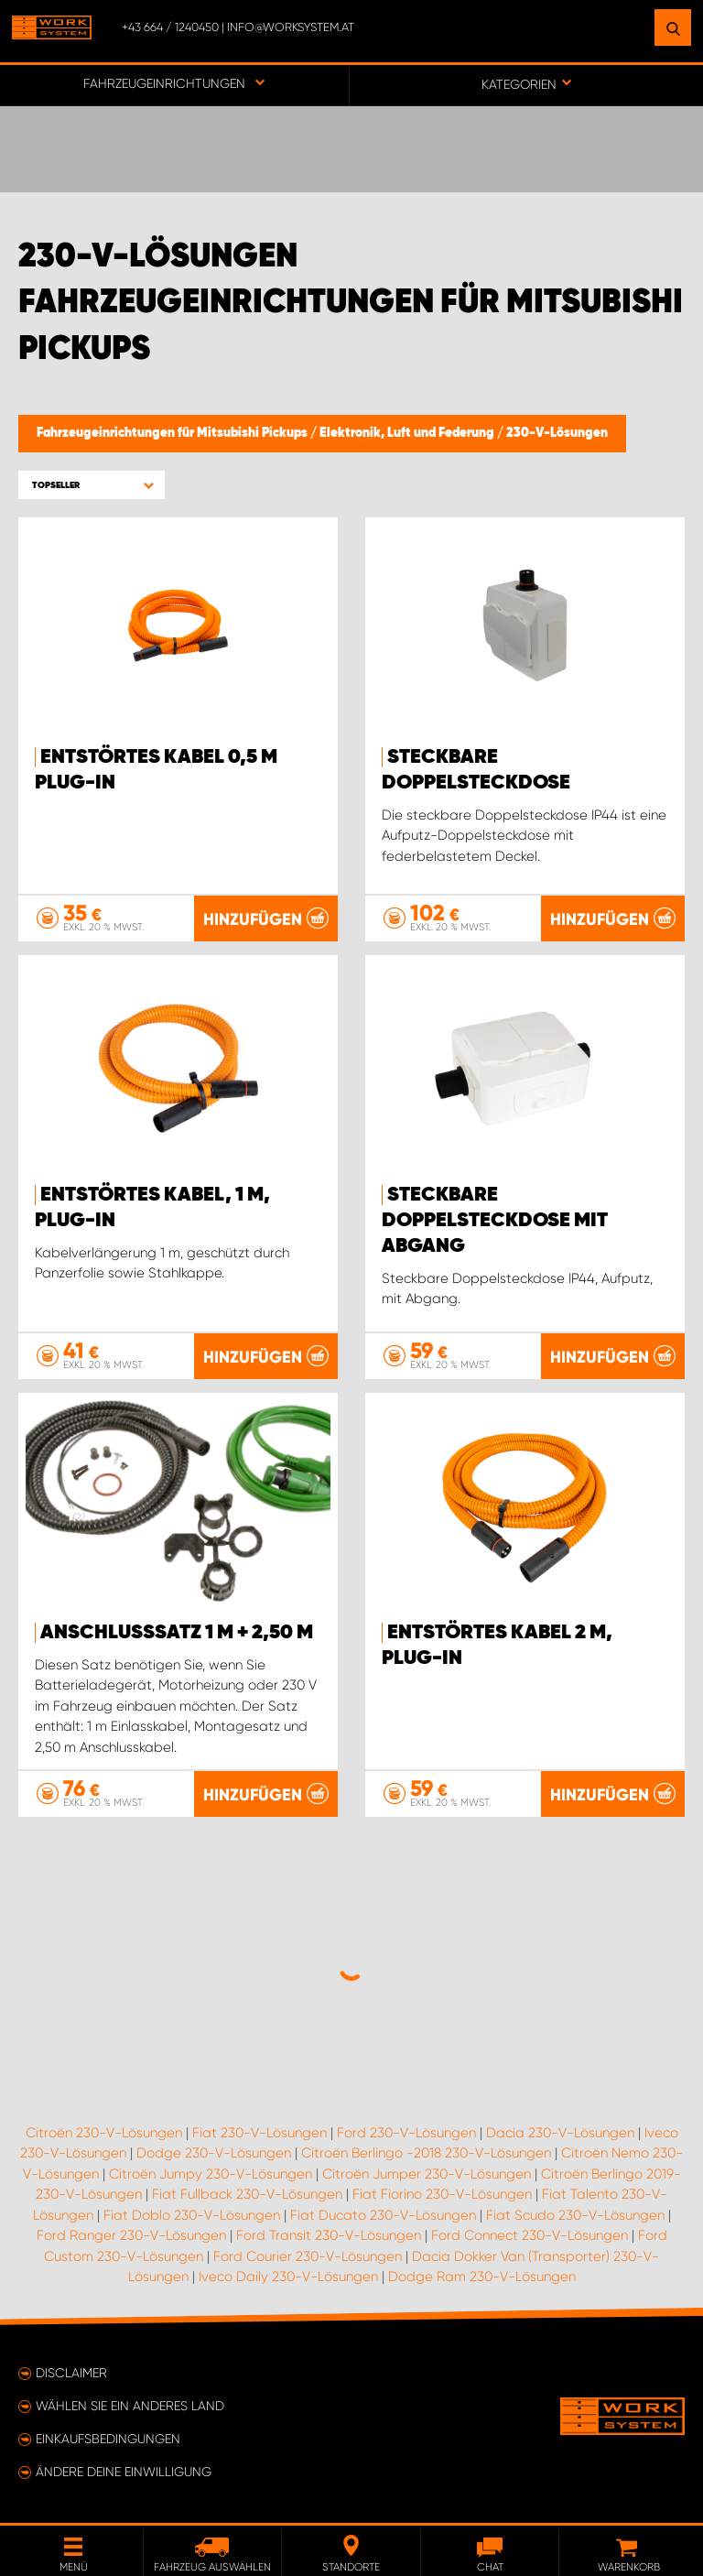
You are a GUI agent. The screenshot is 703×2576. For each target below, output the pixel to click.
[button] (91, 485)
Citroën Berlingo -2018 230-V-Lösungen (426, 2153)
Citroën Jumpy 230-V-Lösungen (210, 2174)
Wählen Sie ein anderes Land (130, 2405)
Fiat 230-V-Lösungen (259, 2133)
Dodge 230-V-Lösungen (213, 2153)
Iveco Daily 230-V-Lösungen (288, 2276)
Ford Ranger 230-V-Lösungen (131, 2235)
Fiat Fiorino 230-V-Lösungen (442, 2194)
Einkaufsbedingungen (108, 2438)
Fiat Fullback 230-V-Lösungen (247, 2194)
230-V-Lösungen (557, 433)
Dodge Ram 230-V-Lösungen (482, 2276)
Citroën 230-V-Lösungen (104, 2133)
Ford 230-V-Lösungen (406, 2133)
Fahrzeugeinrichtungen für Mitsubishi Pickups (173, 433)
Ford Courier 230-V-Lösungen (307, 2256)
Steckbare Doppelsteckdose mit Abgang (495, 1220)
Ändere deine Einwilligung (123, 2471)
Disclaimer (71, 2372)
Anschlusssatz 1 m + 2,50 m (176, 1633)
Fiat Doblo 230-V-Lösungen (191, 2215)
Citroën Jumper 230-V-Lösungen (426, 2174)
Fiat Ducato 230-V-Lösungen (383, 2215)
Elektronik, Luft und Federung (408, 433)
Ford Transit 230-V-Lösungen (328, 2235)
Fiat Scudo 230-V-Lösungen (575, 2215)
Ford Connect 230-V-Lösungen (529, 2235)
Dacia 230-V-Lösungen (560, 2133)
